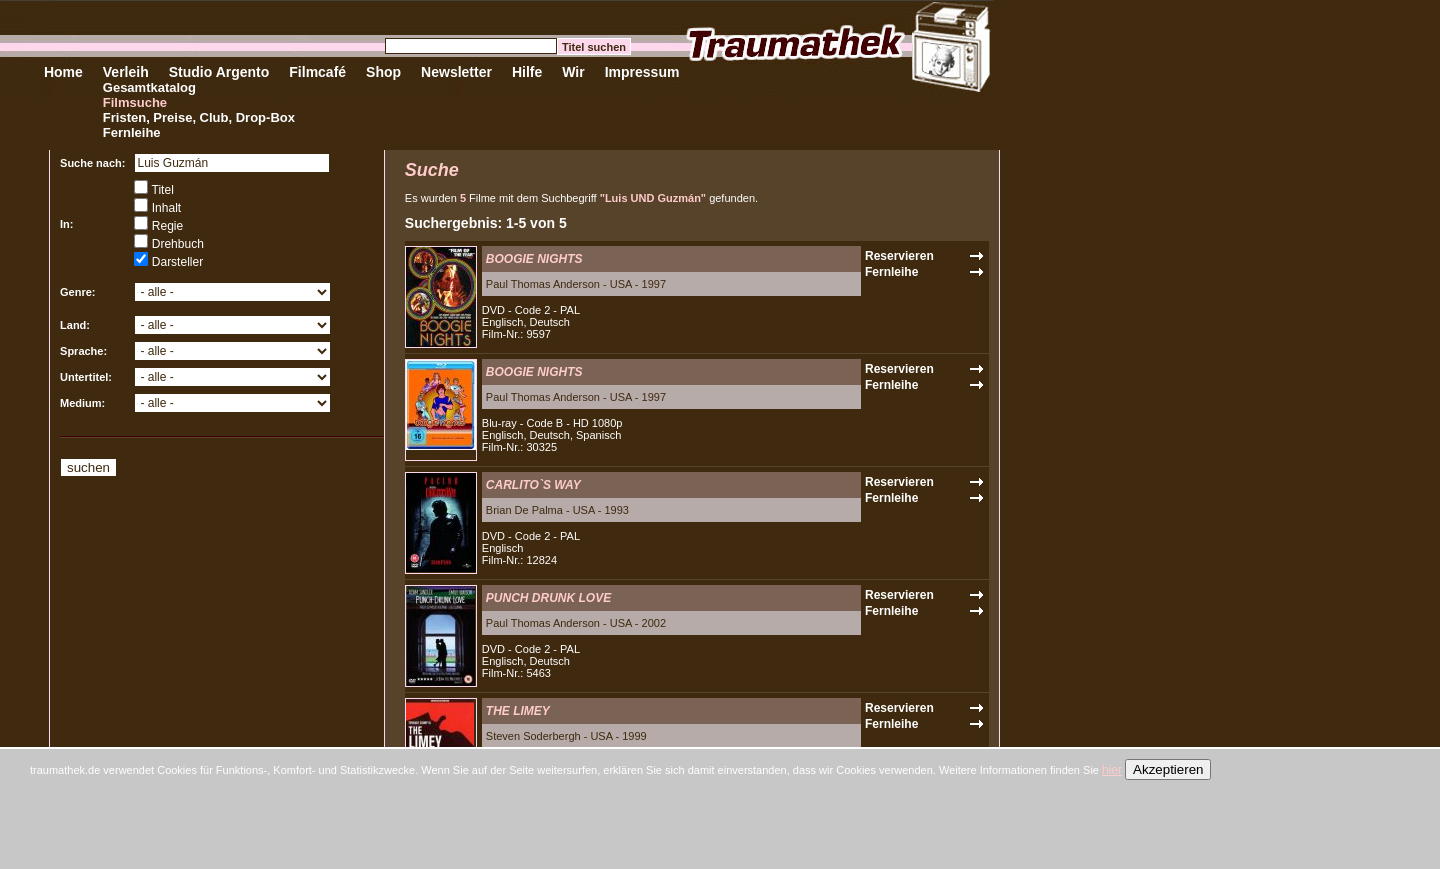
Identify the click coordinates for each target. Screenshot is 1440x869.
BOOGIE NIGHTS (534, 259)
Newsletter (456, 72)
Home (63, 72)
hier (1112, 770)
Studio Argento (219, 72)
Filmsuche (135, 102)
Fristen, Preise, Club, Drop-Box (199, 117)
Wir (573, 72)
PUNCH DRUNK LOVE (548, 598)
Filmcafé (317, 72)
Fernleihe (132, 132)
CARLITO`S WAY (533, 485)
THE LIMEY (518, 711)
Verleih (126, 72)
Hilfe (527, 72)
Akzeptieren (1168, 769)
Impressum (642, 72)
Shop (383, 72)
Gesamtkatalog (149, 87)
